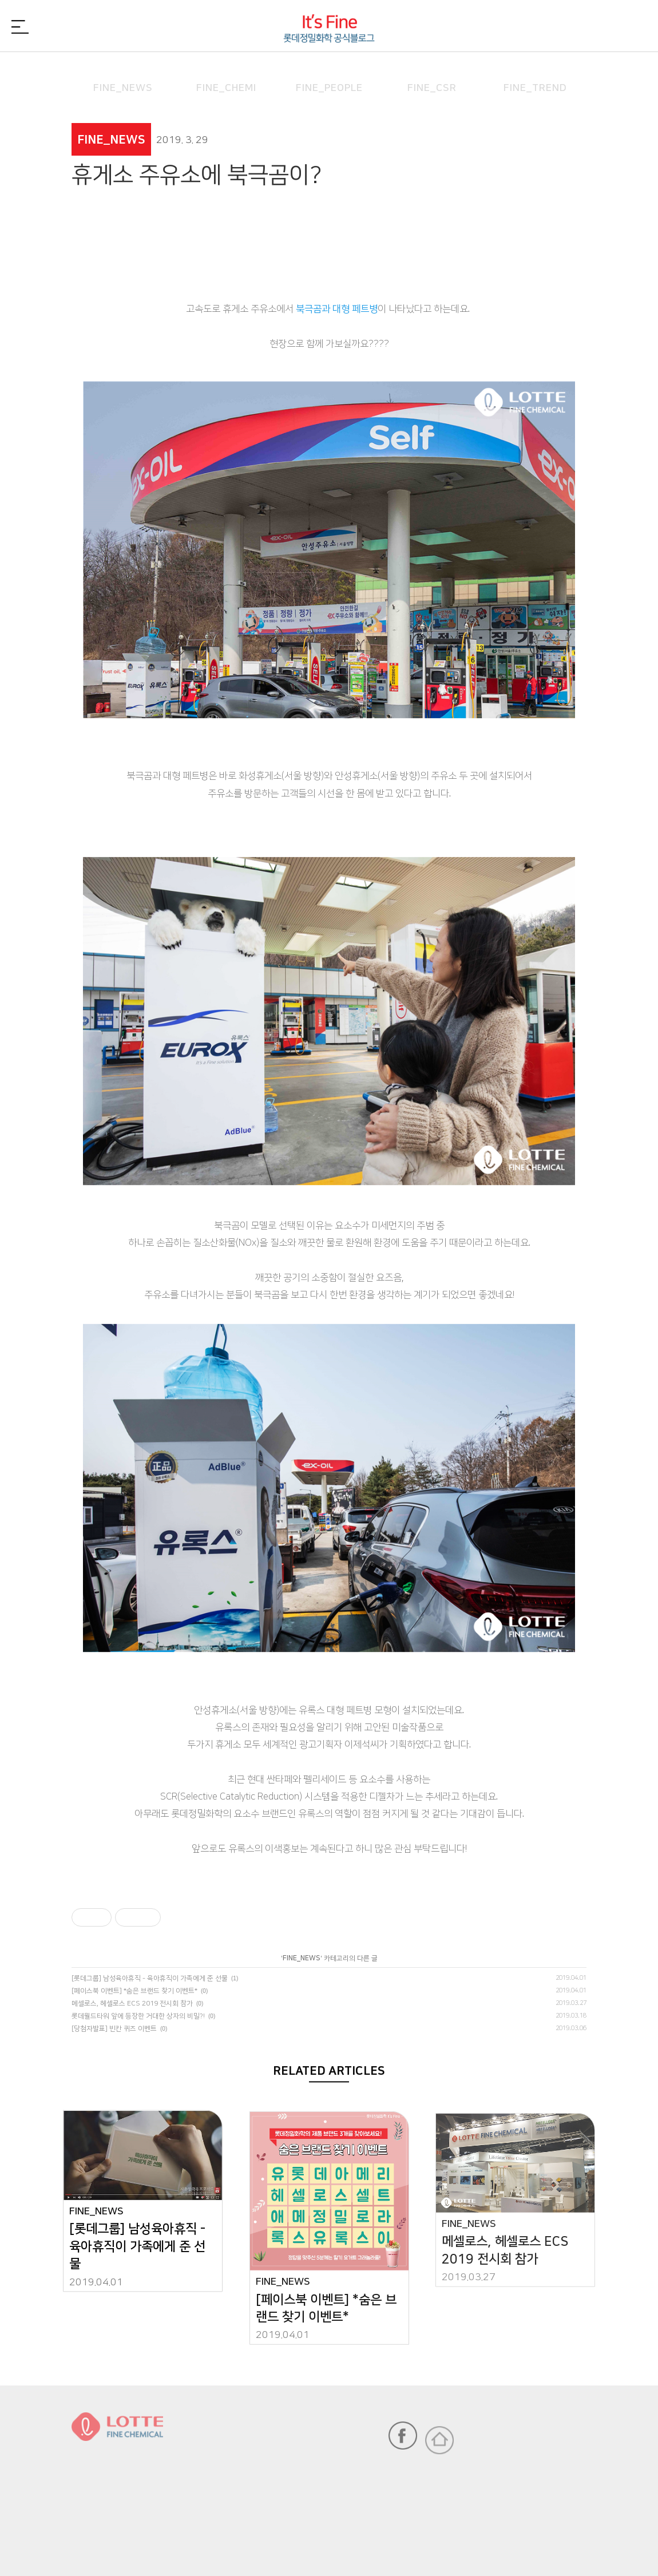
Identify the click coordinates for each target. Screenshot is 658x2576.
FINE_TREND (535, 71)
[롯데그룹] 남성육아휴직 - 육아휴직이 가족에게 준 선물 (150, 1978)
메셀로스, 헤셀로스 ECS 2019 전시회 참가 (132, 2003)
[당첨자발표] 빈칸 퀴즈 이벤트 (114, 2028)
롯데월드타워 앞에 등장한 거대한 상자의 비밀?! (138, 2016)
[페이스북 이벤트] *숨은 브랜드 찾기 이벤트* (134, 1991)
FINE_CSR (432, 71)
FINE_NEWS (123, 71)
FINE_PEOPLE (329, 71)
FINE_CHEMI (226, 71)
